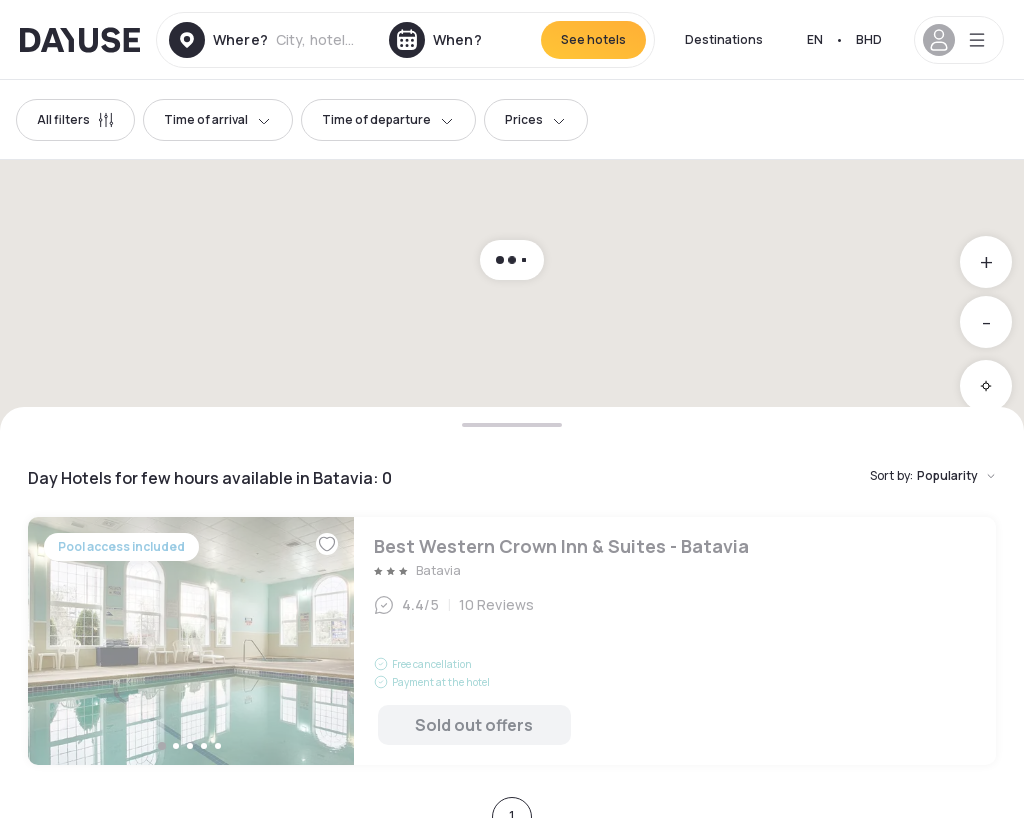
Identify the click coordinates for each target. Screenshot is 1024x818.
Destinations (724, 39)
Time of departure (388, 119)
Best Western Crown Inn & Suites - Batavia (512, 641)
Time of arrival (218, 119)
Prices (536, 119)
